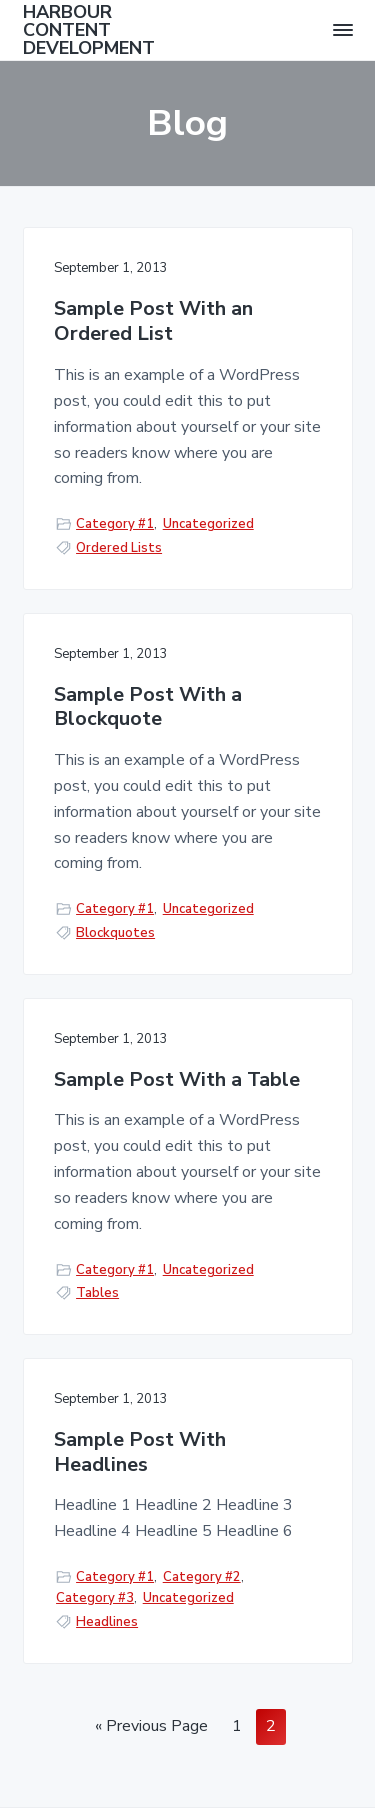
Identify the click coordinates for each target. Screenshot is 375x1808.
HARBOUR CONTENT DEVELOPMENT (89, 30)
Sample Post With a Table (177, 1080)
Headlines (107, 1622)
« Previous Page (151, 1729)
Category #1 (115, 524)
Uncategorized (208, 524)
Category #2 (202, 1577)
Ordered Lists (119, 548)
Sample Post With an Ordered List (153, 321)
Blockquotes (115, 933)
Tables (97, 1293)
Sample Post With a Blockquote (148, 707)
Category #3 (95, 1598)
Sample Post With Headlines (140, 1452)
